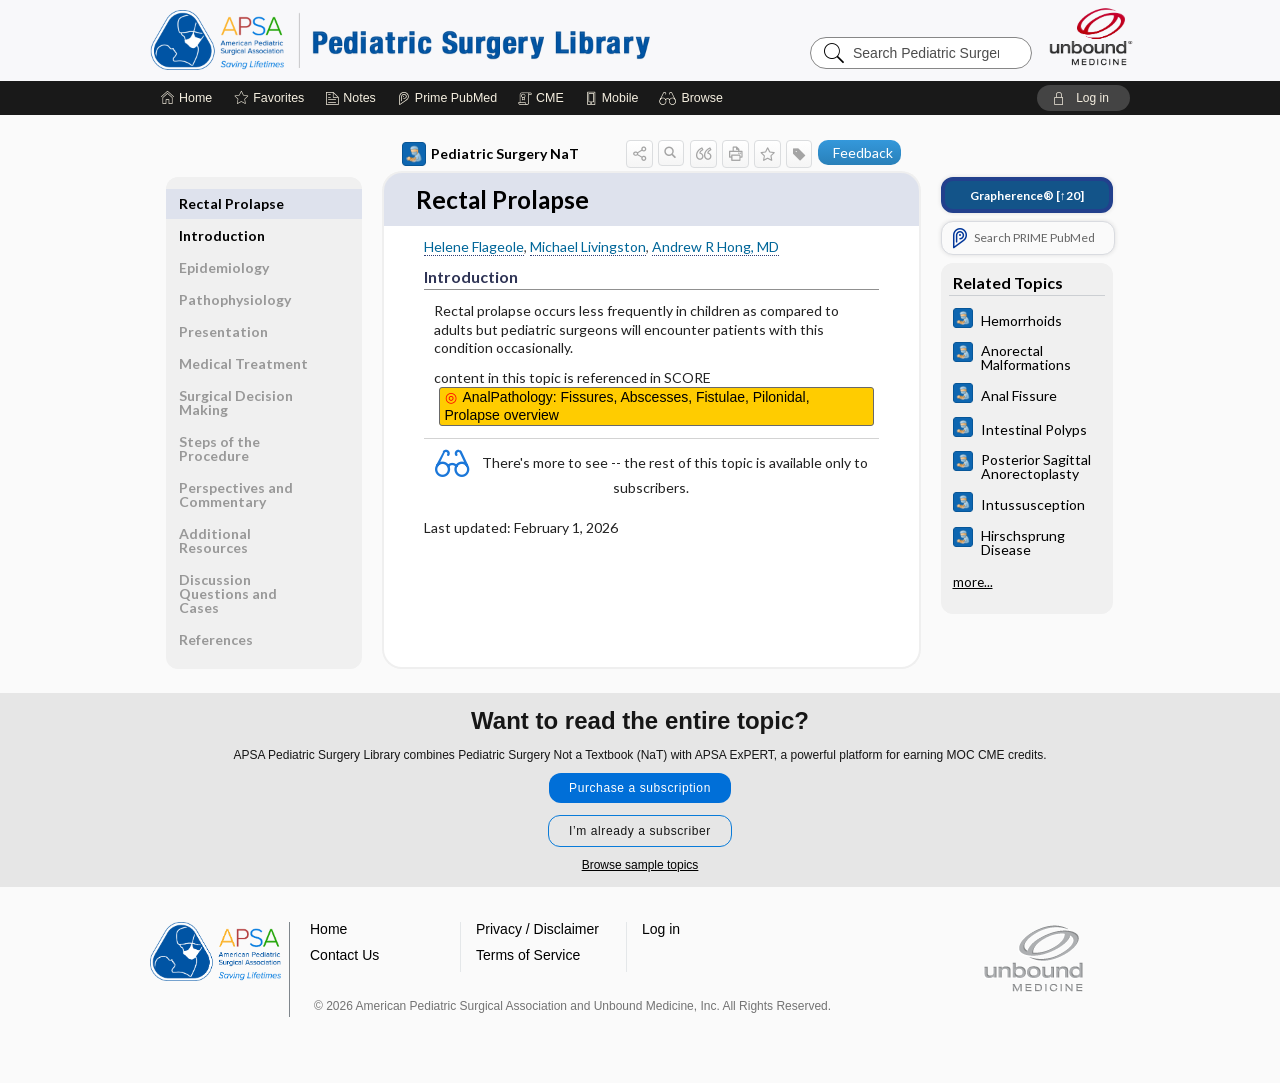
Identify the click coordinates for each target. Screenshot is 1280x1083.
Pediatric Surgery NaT (490, 154)
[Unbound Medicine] (1091, 36)
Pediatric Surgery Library (400, 40)
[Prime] (447, 98)
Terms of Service (528, 956)
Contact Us (344, 956)
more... (973, 581)
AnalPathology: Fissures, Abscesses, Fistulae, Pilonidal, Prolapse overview (627, 407)
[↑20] (1027, 195)
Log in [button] (661, 930)
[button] (693, 98)
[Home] (186, 98)
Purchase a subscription (640, 789)
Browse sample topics (640, 866)
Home (328, 930)
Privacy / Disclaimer (537, 930)
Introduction (222, 203)
